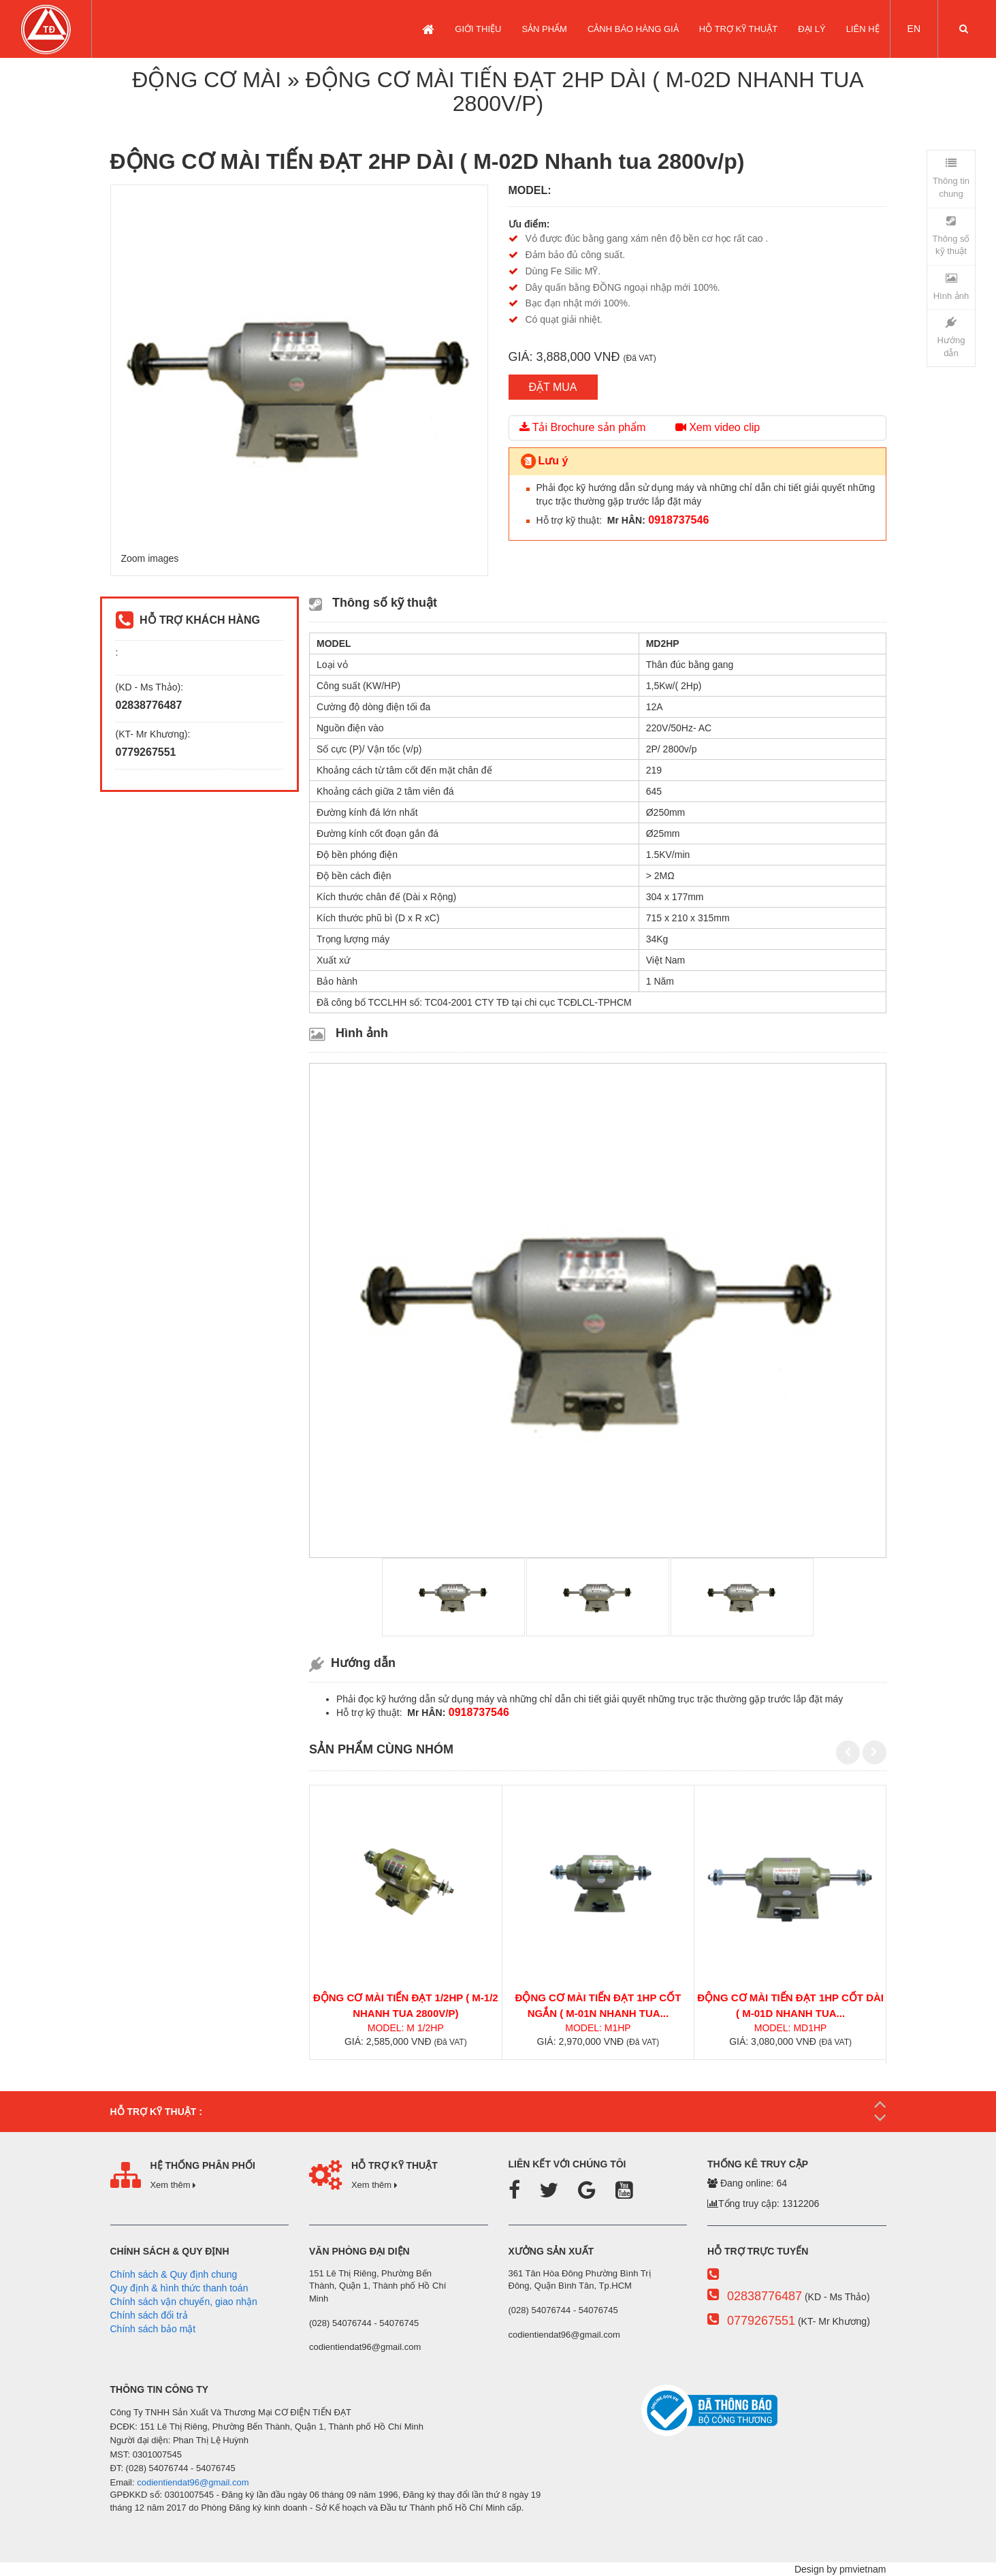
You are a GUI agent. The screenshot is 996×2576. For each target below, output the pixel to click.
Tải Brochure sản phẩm (582, 427)
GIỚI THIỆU (478, 29)
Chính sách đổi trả (149, 2315)
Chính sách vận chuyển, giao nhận (183, 2301)
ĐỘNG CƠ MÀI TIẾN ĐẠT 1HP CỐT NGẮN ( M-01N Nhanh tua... (598, 2005)
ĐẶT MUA (553, 387)
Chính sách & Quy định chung (174, 2274)
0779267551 (761, 2320)
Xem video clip (717, 427)
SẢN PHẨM (544, 29)
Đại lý (812, 29)
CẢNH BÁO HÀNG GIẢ (633, 29)
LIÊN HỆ (863, 29)
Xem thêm (173, 2185)
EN (913, 28)
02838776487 (764, 2296)
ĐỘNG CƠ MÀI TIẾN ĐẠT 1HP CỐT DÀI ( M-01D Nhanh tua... (790, 2005)
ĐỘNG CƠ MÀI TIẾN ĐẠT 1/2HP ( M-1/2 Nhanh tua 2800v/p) (405, 2005)
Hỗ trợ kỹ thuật (738, 29)
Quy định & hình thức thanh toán (179, 2288)
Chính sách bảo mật (153, 2328)
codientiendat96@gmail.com (192, 2482)
